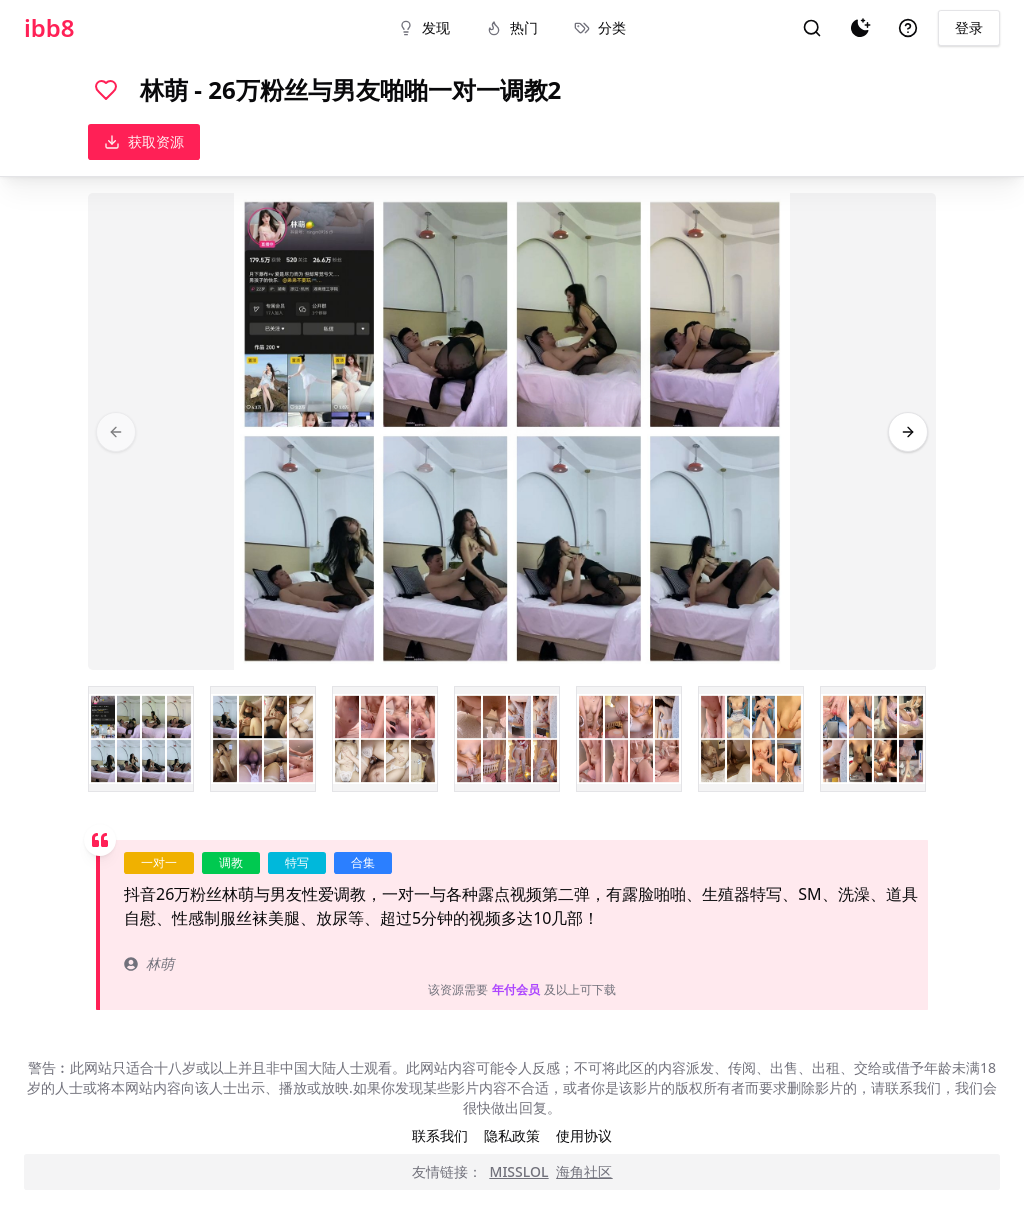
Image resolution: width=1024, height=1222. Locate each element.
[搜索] (812, 28)
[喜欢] (106, 90)
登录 (969, 27)
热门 (512, 27)
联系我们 (440, 1135)
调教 (231, 862)
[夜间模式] (860, 28)
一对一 (159, 862)
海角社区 (584, 1171)
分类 (600, 27)
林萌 (149, 963)
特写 (297, 862)
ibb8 (49, 28)
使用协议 (584, 1135)
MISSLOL (519, 1171)
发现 (424, 27)
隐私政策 (512, 1135)
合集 (363, 862)
